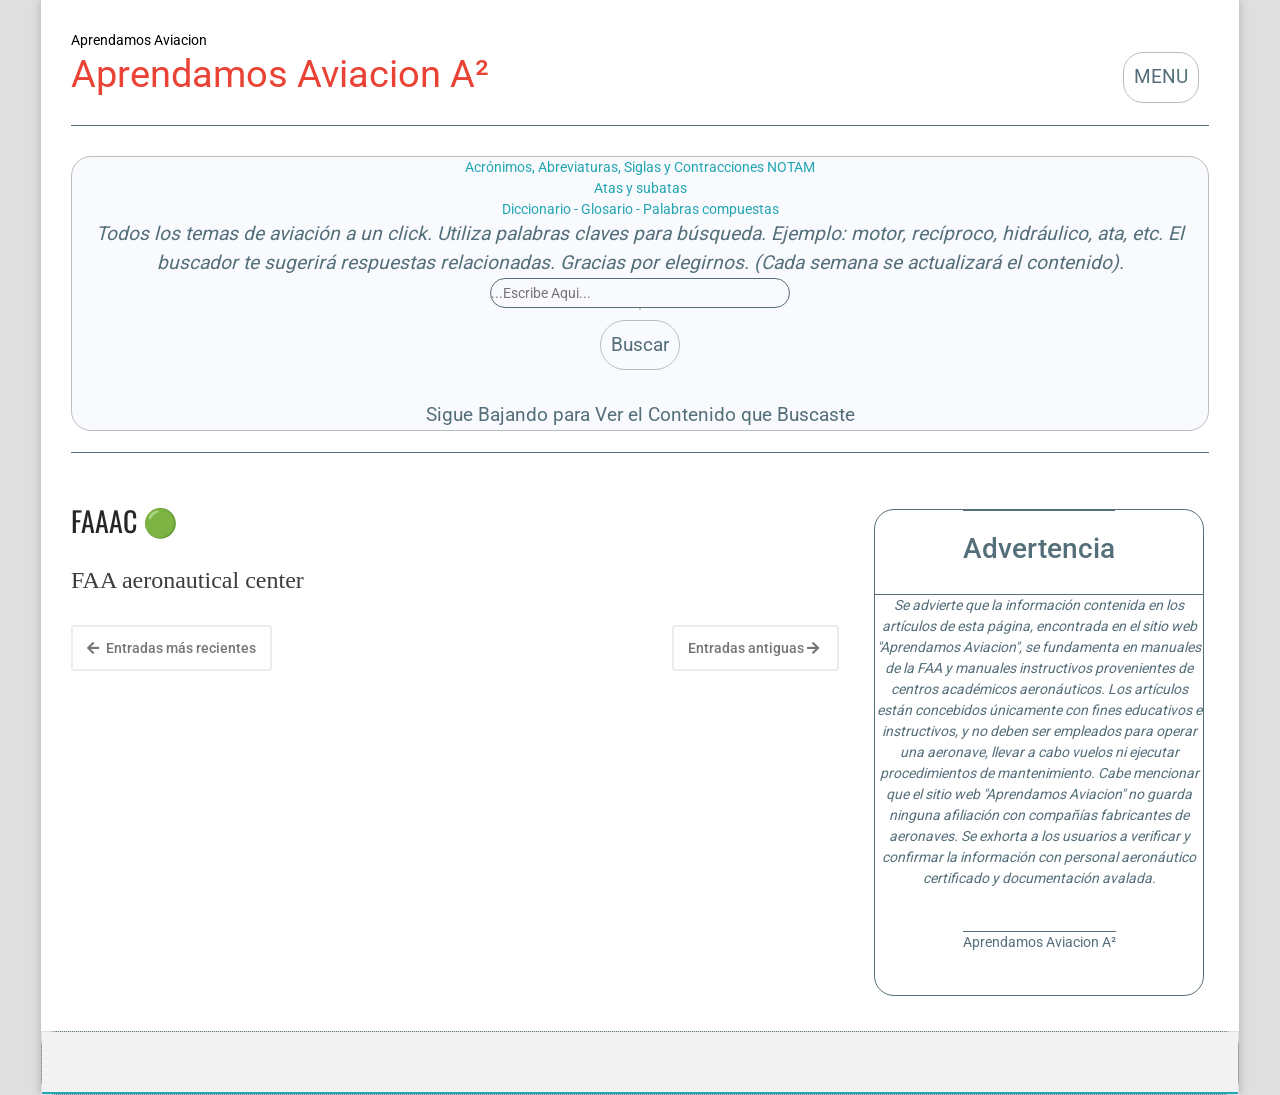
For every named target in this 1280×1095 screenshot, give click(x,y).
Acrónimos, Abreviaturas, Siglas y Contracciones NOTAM (640, 167)
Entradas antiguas (753, 648)
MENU (1161, 76)
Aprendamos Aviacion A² (280, 73)
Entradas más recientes (171, 648)
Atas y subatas (640, 188)
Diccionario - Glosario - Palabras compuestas (640, 209)
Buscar (640, 344)
